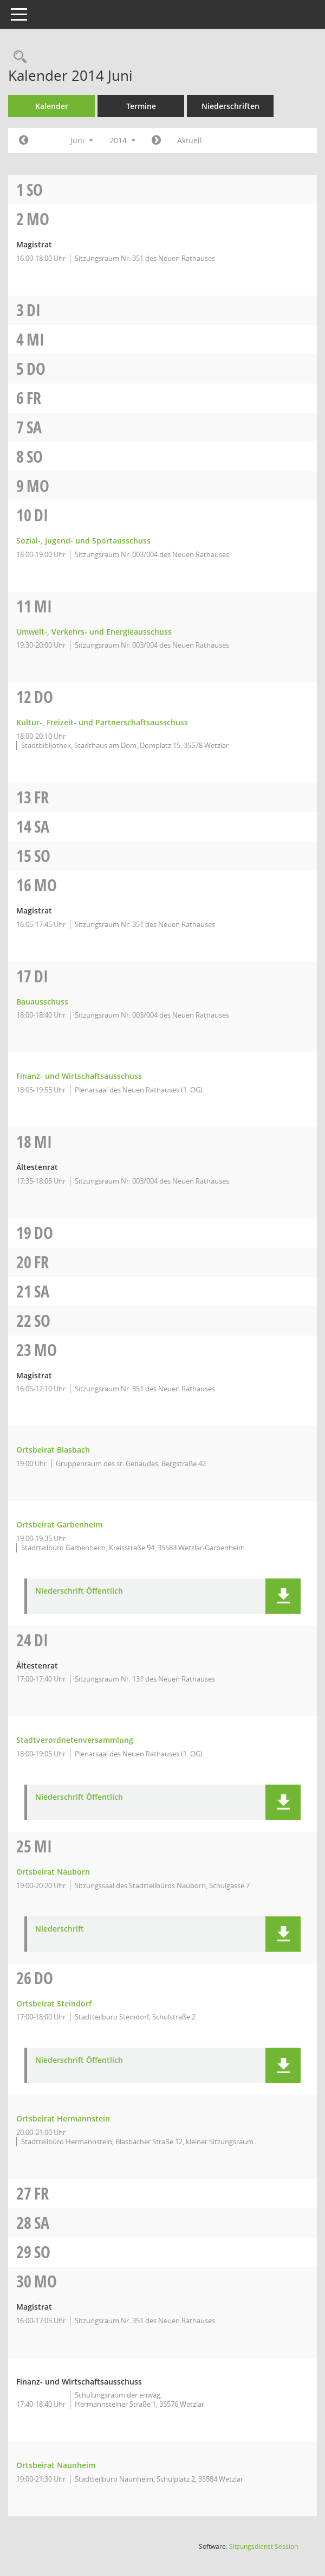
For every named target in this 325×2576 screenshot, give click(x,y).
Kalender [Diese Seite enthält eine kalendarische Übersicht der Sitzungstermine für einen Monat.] (51, 106)
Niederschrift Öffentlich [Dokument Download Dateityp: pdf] (79, 1591)
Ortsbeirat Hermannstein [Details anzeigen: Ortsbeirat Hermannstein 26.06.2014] (63, 2118)
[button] (283, 1596)
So (35, 189)
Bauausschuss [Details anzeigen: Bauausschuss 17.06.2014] (42, 1001)
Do (36, 368)
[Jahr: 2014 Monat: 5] (23, 140)
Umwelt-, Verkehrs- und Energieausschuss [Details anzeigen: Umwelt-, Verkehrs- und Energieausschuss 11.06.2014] (94, 632)
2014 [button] (122, 140)
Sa (34, 427)
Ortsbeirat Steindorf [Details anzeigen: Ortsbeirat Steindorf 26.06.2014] (54, 2003)
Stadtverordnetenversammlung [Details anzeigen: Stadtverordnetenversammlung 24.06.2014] (74, 1740)
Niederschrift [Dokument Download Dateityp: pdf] (59, 1929)
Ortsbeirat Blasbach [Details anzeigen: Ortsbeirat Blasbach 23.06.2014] (53, 1449)
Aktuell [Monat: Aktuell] (189, 140)
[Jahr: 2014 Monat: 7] (156, 140)
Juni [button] (81, 140)
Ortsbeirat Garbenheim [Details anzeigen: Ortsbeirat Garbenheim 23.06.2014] (59, 1524)
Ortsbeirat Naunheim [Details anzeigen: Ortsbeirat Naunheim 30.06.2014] (55, 2465)
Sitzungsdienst (263, 2546)
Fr (34, 398)
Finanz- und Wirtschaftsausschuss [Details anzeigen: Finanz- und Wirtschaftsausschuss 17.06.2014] (79, 1076)
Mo (38, 219)
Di (34, 310)
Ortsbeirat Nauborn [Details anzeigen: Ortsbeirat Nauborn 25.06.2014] (53, 1872)
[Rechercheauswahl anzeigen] (17, 57)
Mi (35, 339)
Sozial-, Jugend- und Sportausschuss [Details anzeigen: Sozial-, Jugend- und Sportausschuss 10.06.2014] (83, 540)
